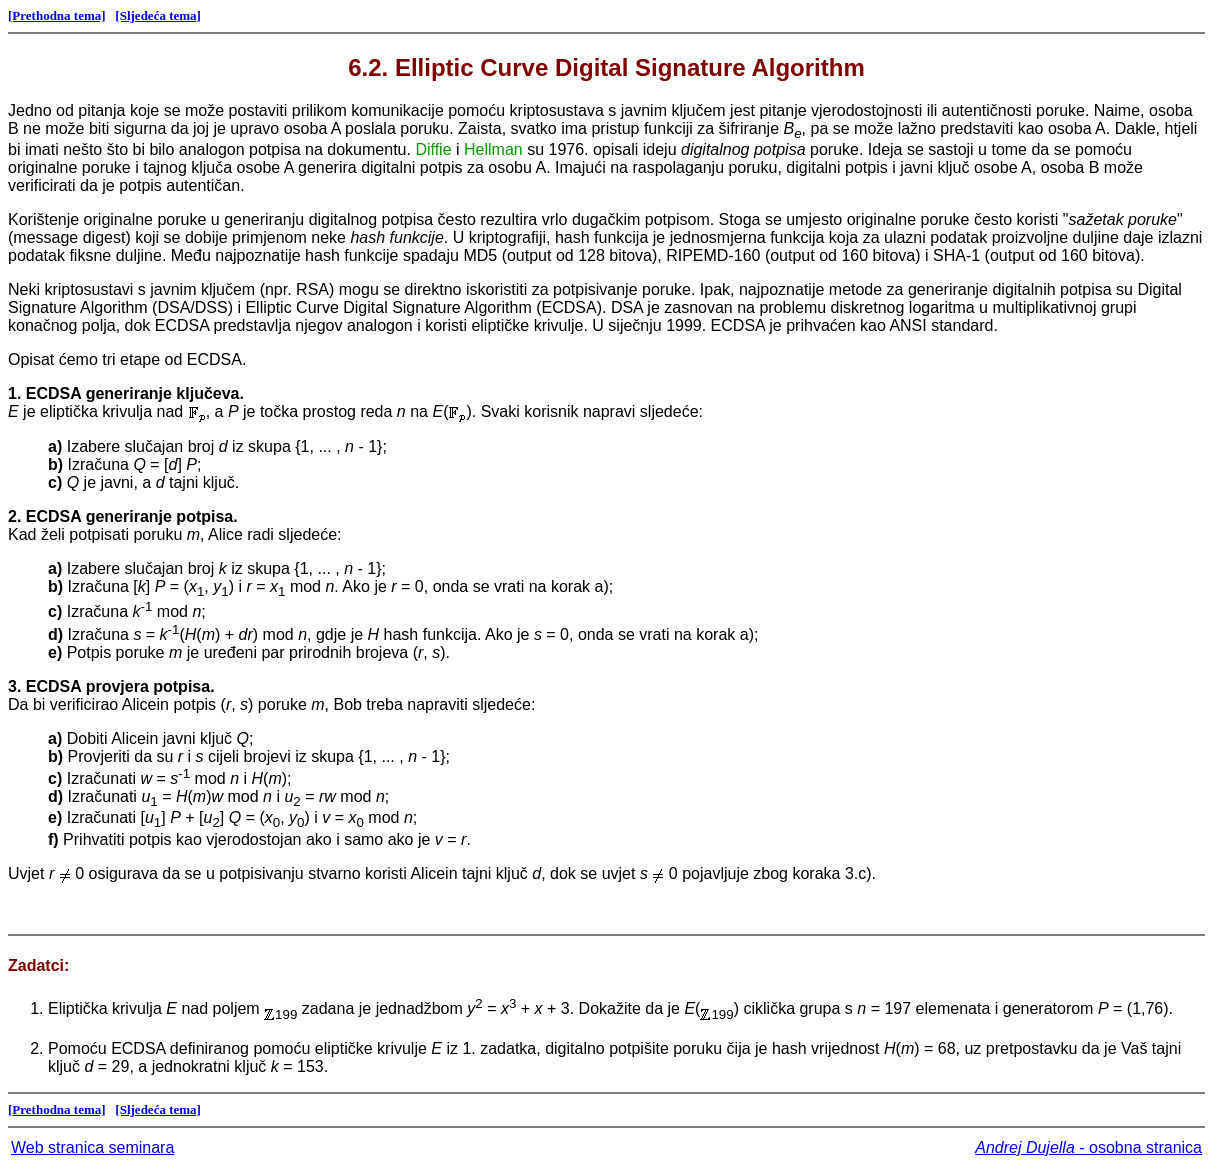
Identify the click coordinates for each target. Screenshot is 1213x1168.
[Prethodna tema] (57, 15)
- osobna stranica (1088, 1147)
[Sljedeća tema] (158, 15)
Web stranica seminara (92, 1147)
